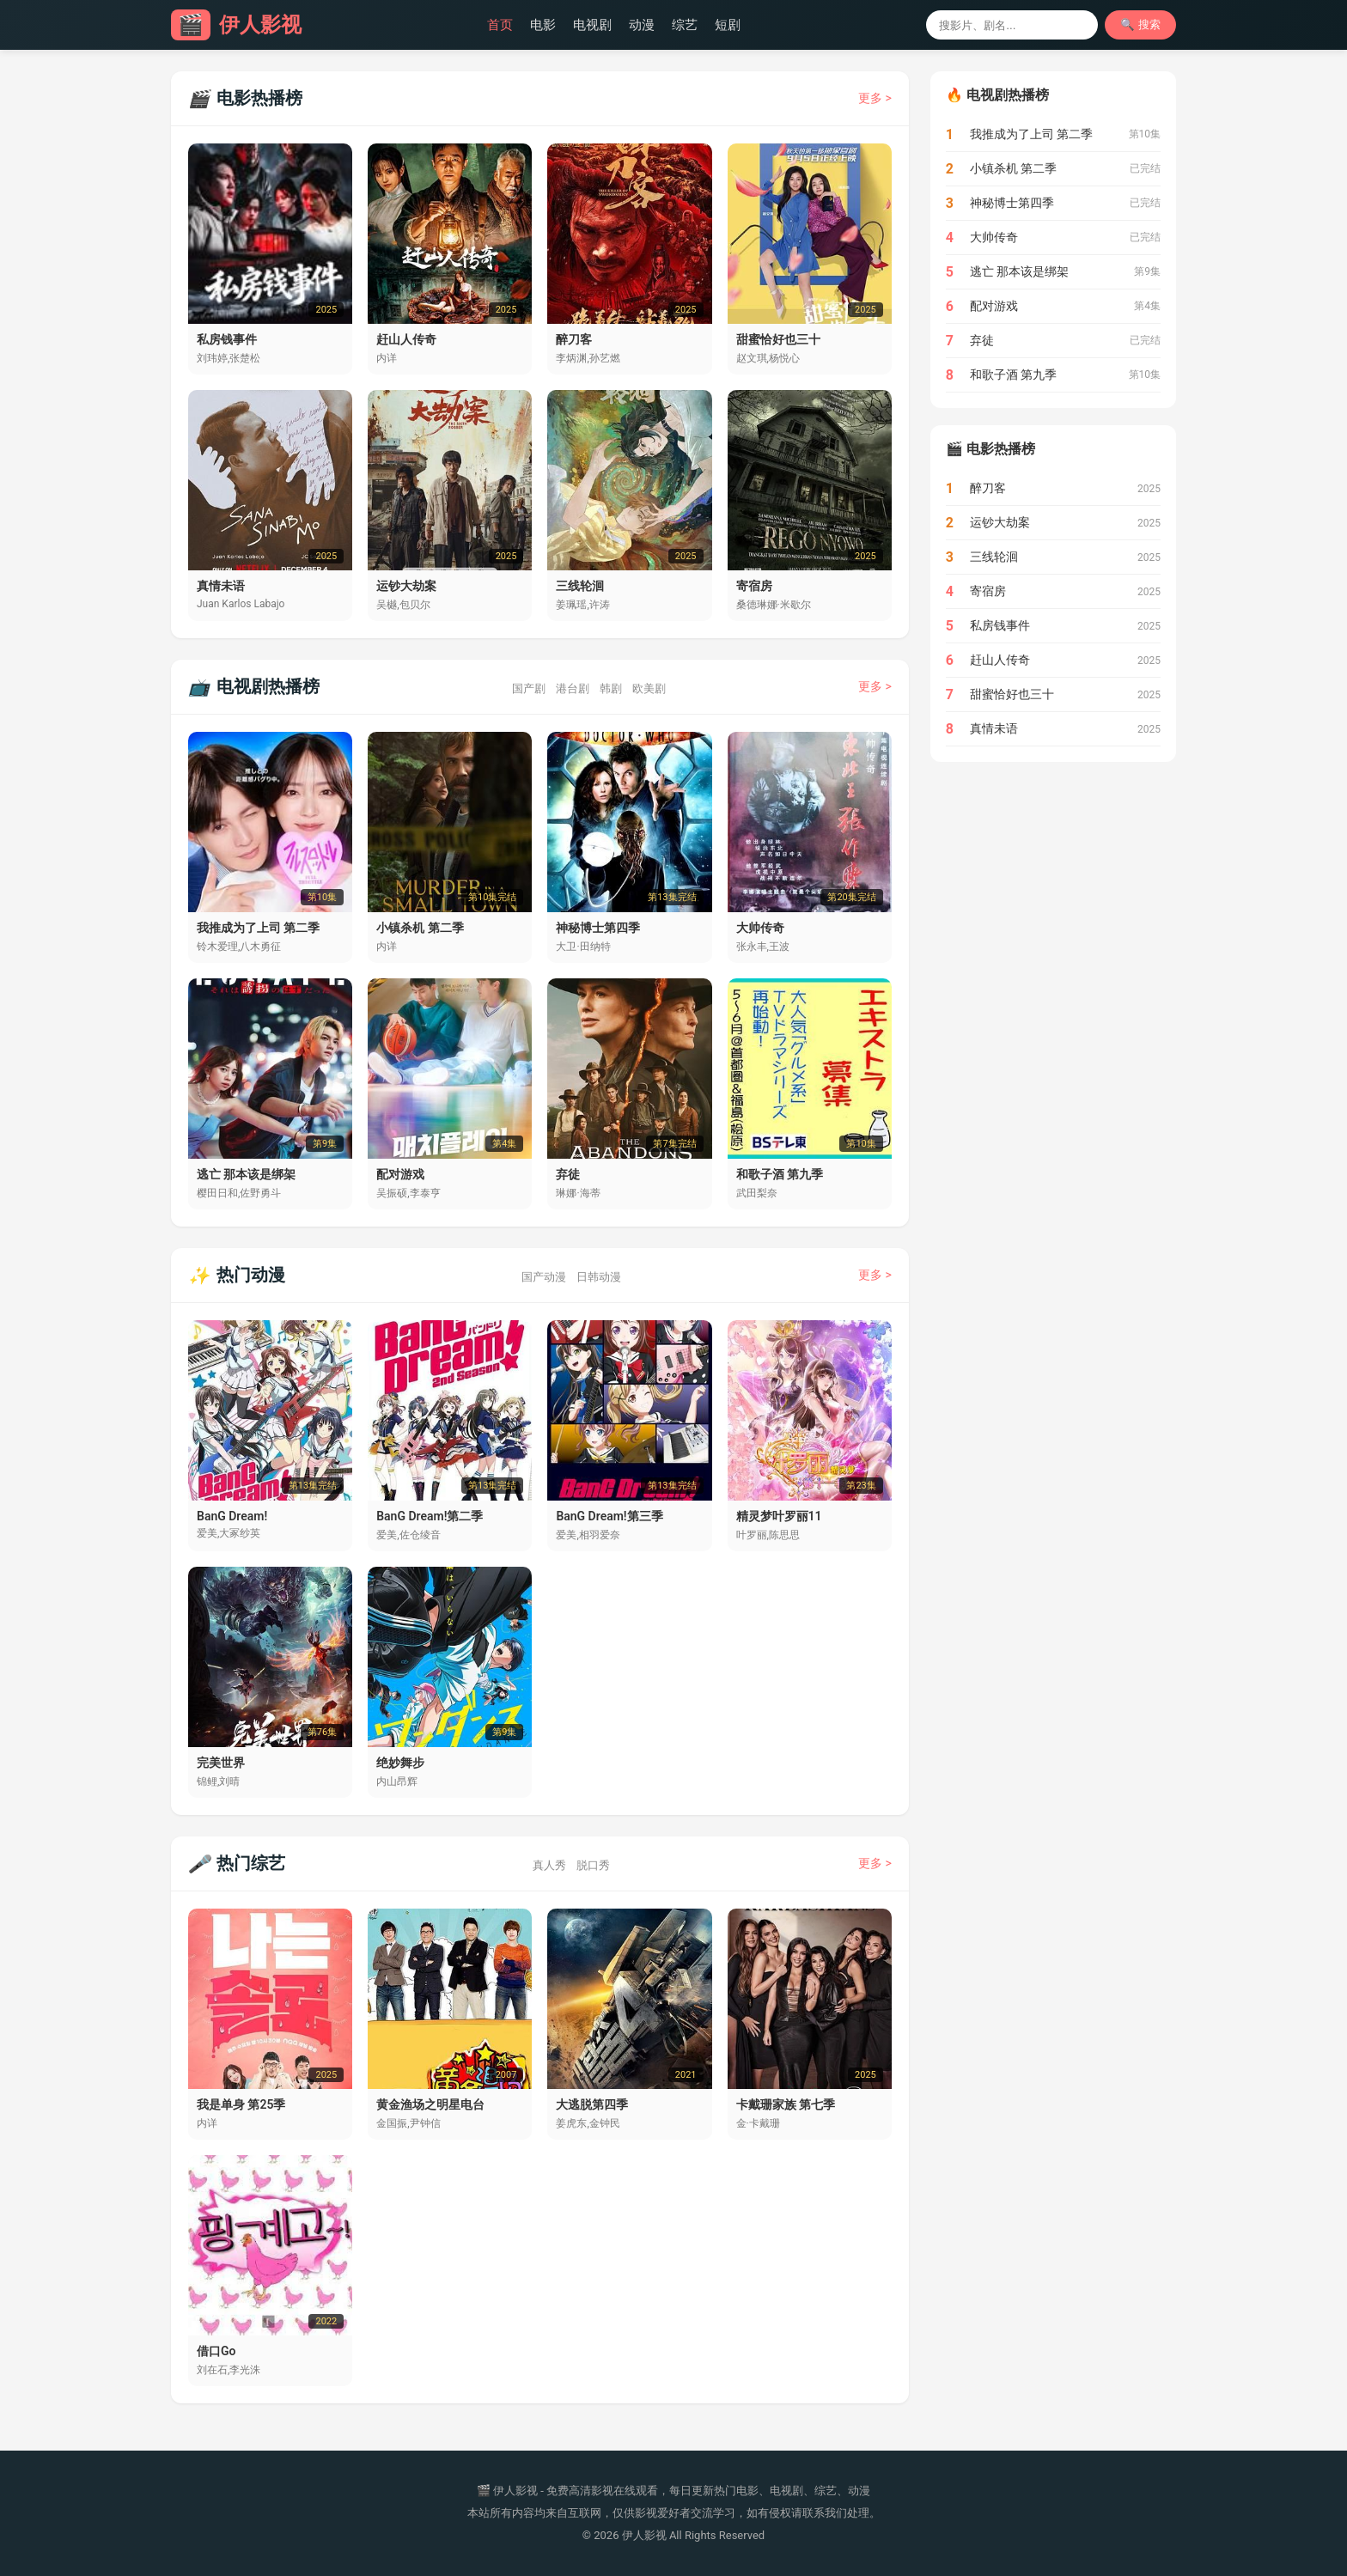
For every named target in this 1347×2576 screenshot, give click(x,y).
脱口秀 (593, 1865)
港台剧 (572, 688)
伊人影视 (236, 25)
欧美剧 (649, 688)
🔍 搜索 (1140, 24)
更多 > (875, 98)
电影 (543, 25)
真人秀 (549, 1865)
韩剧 (611, 688)
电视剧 (592, 25)
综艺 (685, 25)
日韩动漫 (598, 1276)
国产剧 (529, 688)
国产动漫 (543, 1276)
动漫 (642, 25)
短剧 (728, 25)
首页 (500, 25)
